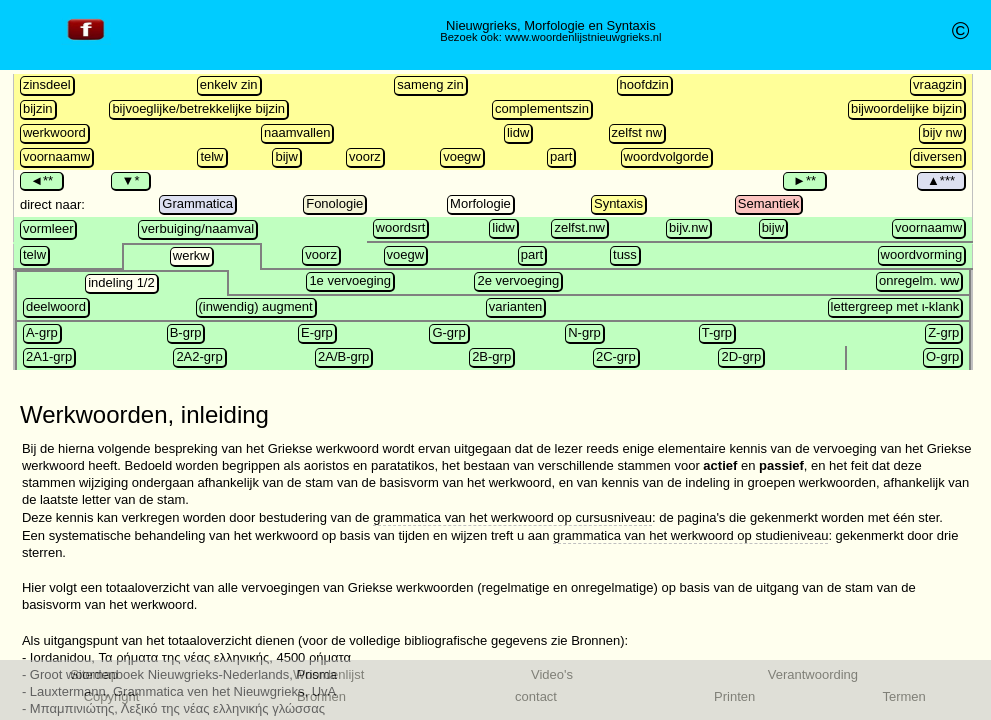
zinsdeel (47, 84)
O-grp (942, 356)
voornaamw (56, 156)
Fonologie (334, 203)
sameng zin (430, 84)
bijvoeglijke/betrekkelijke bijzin (198, 108)
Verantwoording (813, 674)
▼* (130, 180)
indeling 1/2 (121, 282)
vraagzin (937, 84)
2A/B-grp (343, 356)
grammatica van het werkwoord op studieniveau (690, 535)
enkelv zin (229, 84)
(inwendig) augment (256, 306)
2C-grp (616, 356)
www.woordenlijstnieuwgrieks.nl (583, 37)
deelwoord (56, 306)
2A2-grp (199, 356)
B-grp (186, 332)
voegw (462, 156)
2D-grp (741, 356)
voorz (365, 156)
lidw (518, 132)
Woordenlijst (328, 674)
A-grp (42, 332)
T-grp (717, 332)
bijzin (38, 108)
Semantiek (768, 203)
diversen (937, 156)
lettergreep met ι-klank (895, 306)
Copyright (112, 696)
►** (804, 180)
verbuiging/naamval (197, 228)
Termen (903, 696)
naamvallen (297, 132)
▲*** (941, 180)
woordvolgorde (666, 156)
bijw (286, 156)
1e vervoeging (350, 280)
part (561, 156)
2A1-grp (49, 356)
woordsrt (401, 227)
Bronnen (321, 696)
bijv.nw (688, 227)
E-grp (317, 332)
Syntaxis (618, 203)
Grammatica (197, 203)
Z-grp (943, 332)
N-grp (584, 332)
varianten (515, 306)
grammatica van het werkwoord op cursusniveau (512, 517)
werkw (191, 255)
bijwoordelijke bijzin (906, 108)
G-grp (448, 332)
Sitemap (94, 674)
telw (211, 156)
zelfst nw (637, 132)
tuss (625, 254)
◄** (41, 180)
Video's (552, 674)
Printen (734, 696)
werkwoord (54, 132)
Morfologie (480, 203)
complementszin (542, 108)
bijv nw (942, 132)
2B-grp (491, 356)
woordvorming (922, 254)
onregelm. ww (919, 280)
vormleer (48, 228)
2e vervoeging (518, 280)
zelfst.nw (579, 227)
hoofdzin (644, 84)
